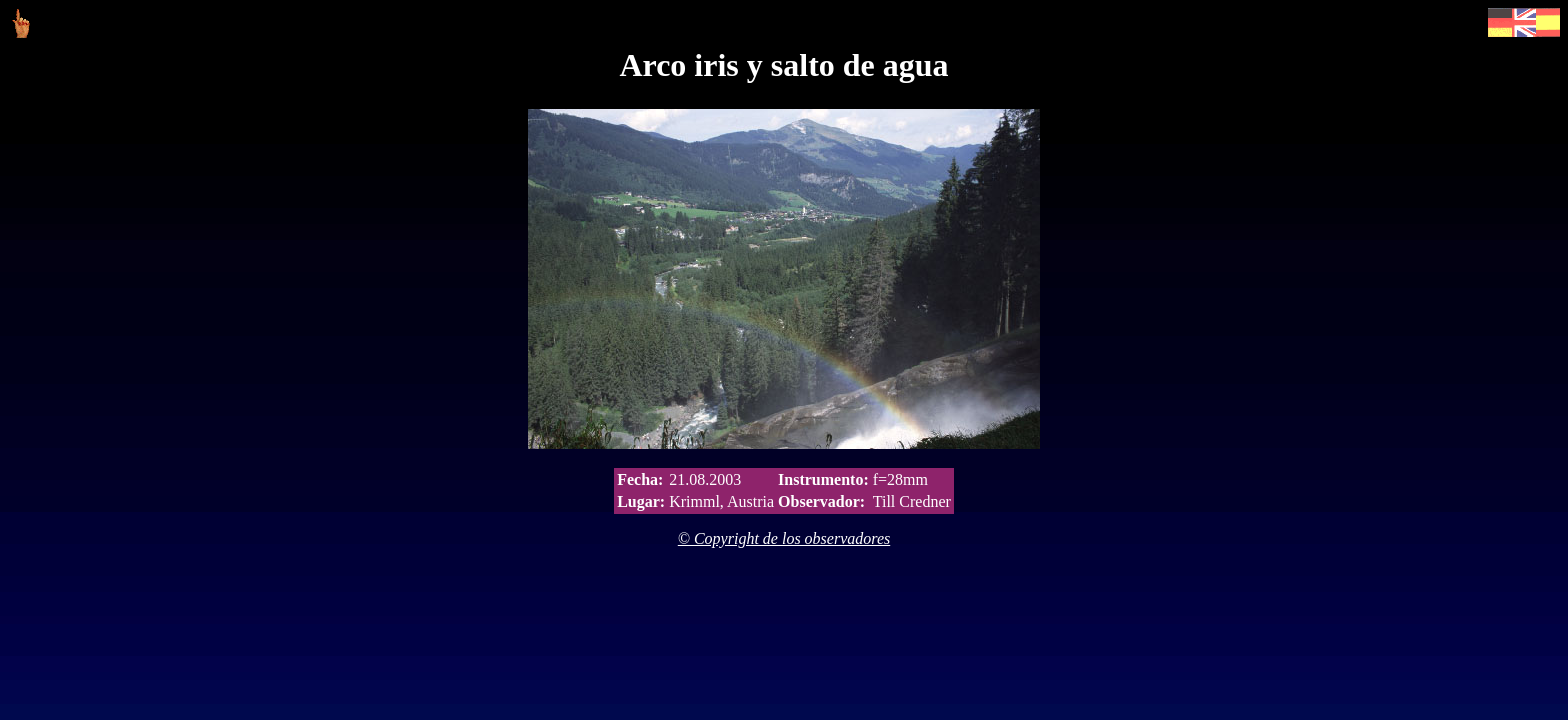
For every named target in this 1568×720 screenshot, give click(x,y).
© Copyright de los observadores (784, 538)
